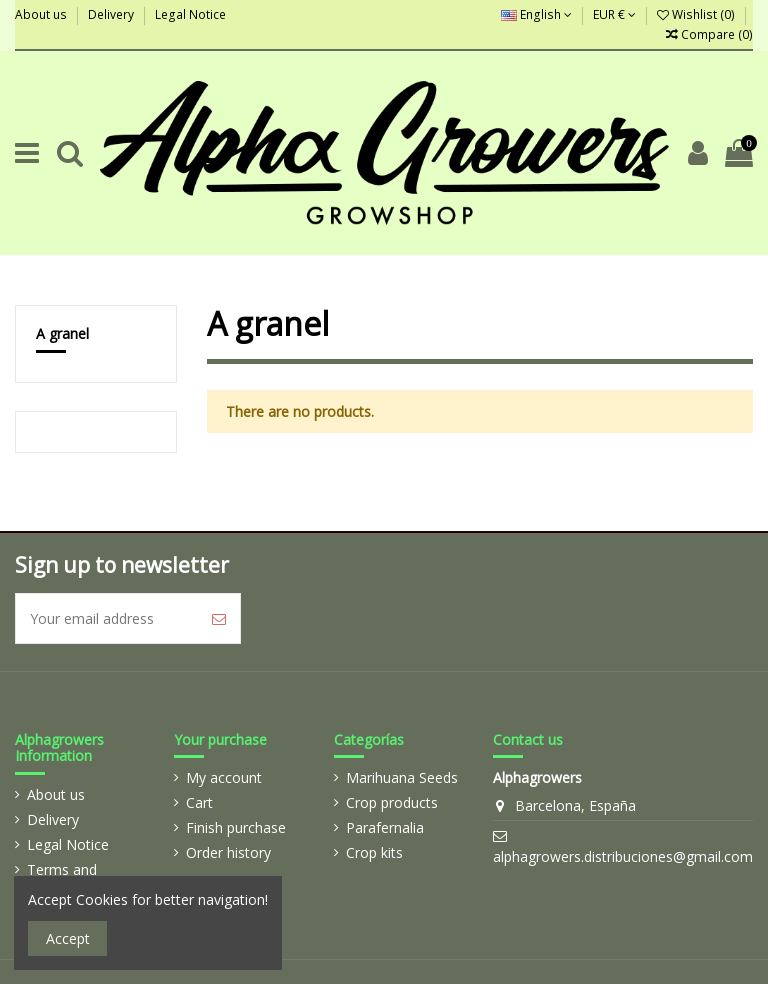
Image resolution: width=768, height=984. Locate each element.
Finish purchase (236, 827)
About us (42, 14)
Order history (228, 852)
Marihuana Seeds (402, 777)
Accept (68, 938)
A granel (62, 333)
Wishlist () (697, 14)
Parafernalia (385, 827)
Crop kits (374, 852)
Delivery (112, 14)
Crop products (392, 802)
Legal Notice (190, 14)
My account (224, 777)
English (536, 14)
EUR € (614, 14)
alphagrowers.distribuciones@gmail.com (623, 856)
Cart (199, 802)
